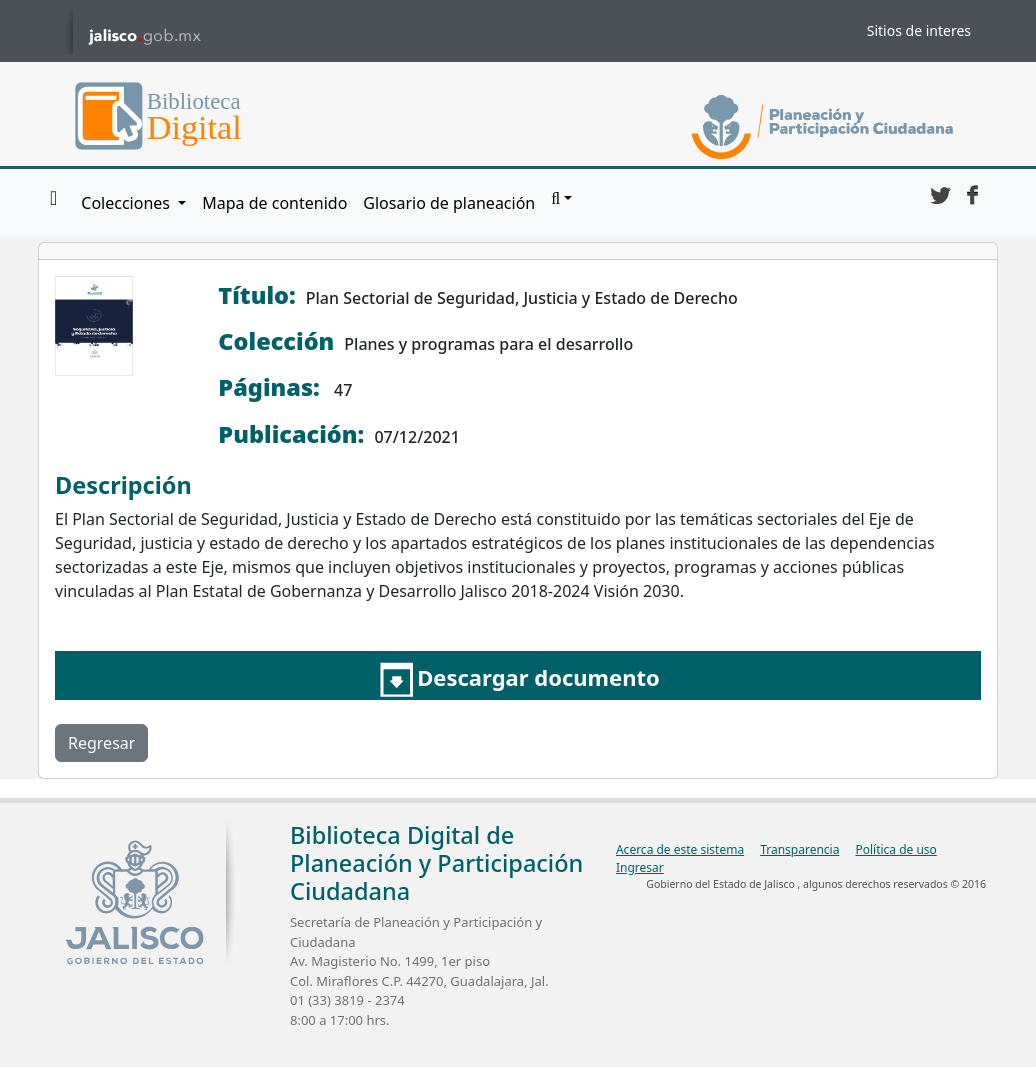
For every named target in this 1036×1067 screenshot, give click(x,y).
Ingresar (640, 867)
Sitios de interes (919, 30)
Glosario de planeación (449, 203)
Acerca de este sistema (680, 849)
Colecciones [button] (127, 203)
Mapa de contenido (274, 203)
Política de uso (895, 849)
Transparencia (799, 849)
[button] (561, 199)
